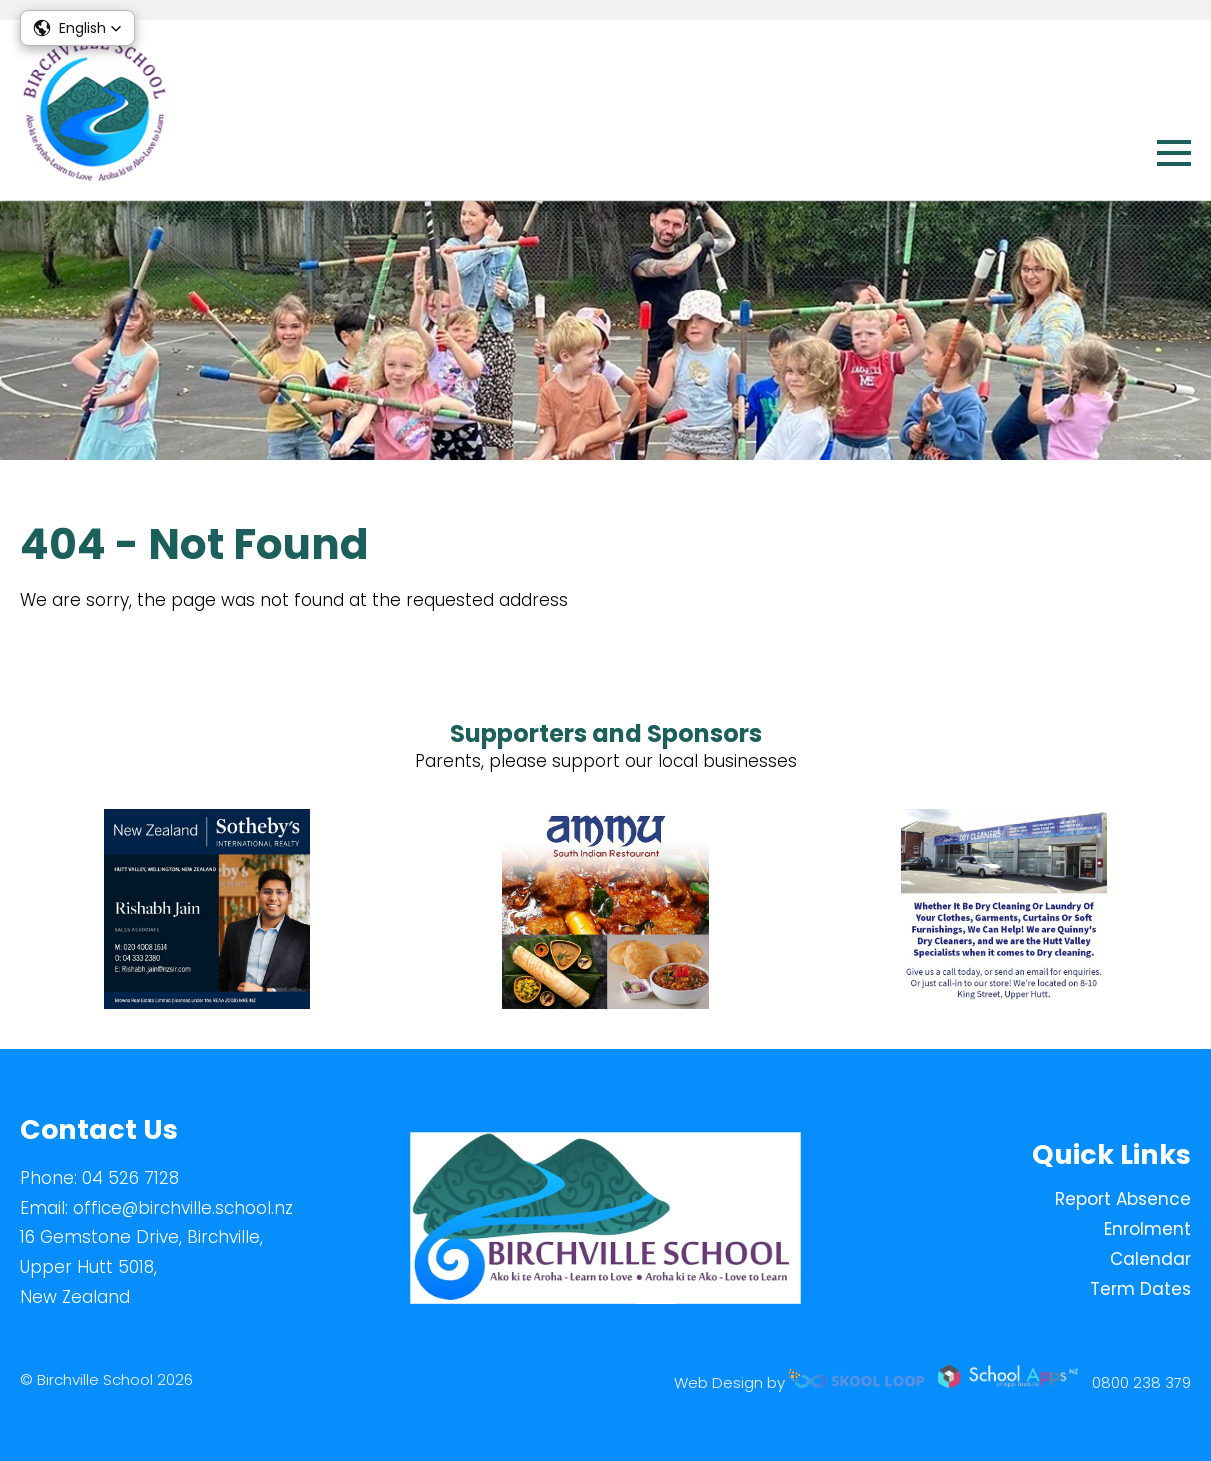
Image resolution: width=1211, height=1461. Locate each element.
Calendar (1150, 1259)
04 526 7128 (130, 1178)
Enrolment (1147, 1229)
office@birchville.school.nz (183, 1208)
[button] (77, 28)
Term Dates (1140, 1289)
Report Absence (1123, 1199)
